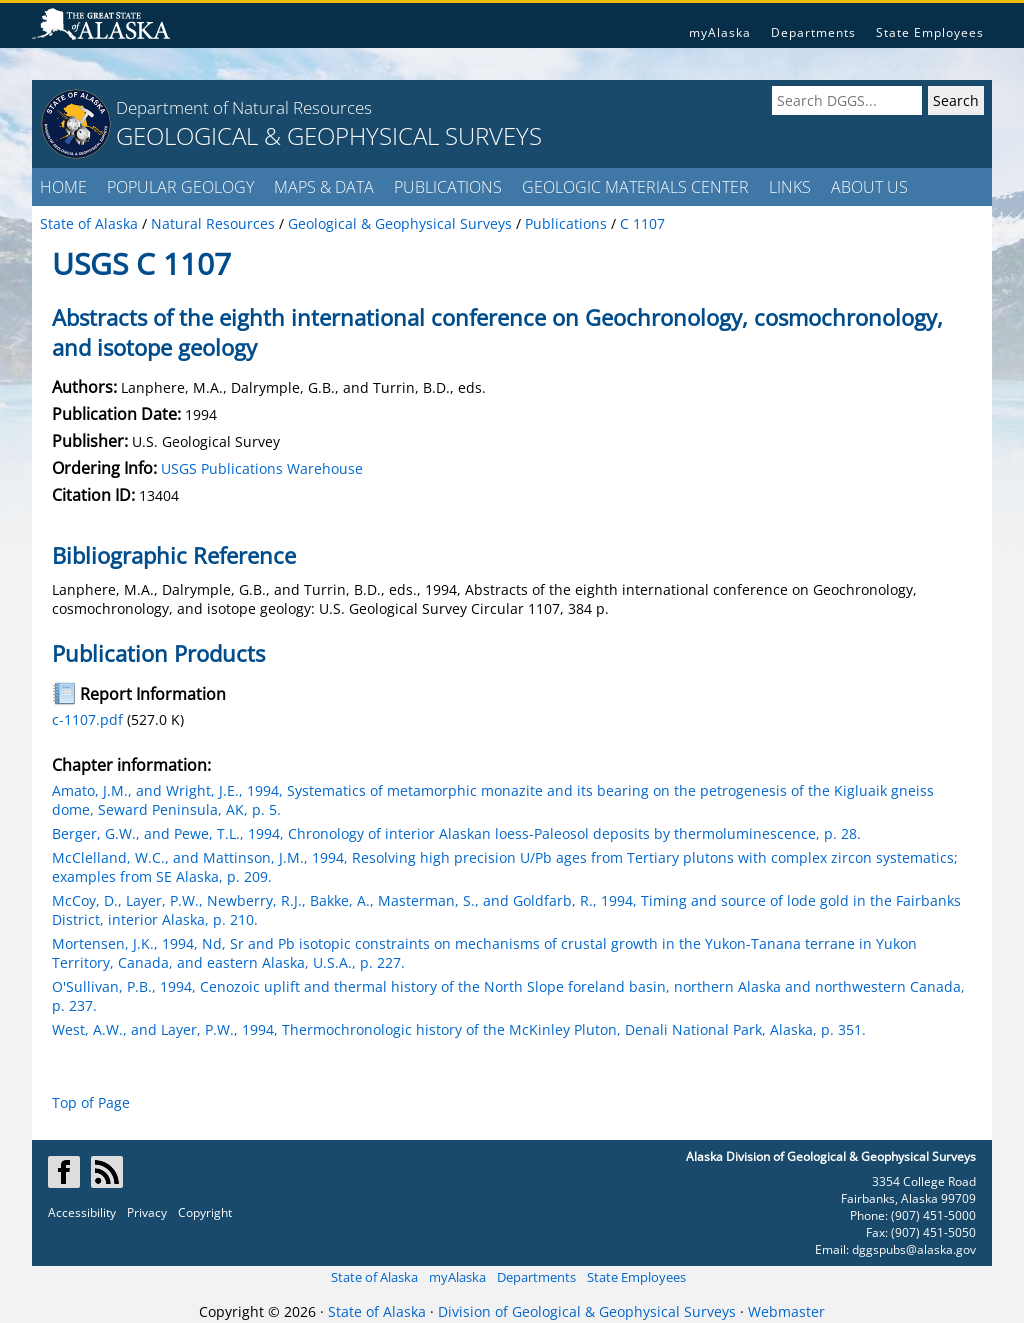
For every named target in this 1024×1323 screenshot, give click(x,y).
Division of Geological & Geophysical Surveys (587, 1311)
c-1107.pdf (87, 719)
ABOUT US (869, 187)
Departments (813, 32)
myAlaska (720, 32)
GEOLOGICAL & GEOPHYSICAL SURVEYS (329, 135)
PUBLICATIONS (448, 187)
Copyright (205, 1212)
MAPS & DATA (324, 187)
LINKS (790, 187)
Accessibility (82, 1212)
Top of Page (91, 1102)
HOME (63, 187)
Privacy (147, 1212)
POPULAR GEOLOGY (180, 187)
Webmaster (786, 1311)
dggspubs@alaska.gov (914, 1249)
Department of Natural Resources (244, 107)
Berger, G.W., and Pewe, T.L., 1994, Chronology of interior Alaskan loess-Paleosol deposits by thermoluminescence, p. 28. (456, 833)
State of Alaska (374, 1277)
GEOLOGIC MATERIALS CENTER (635, 187)
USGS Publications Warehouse (262, 468)
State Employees (930, 32)
